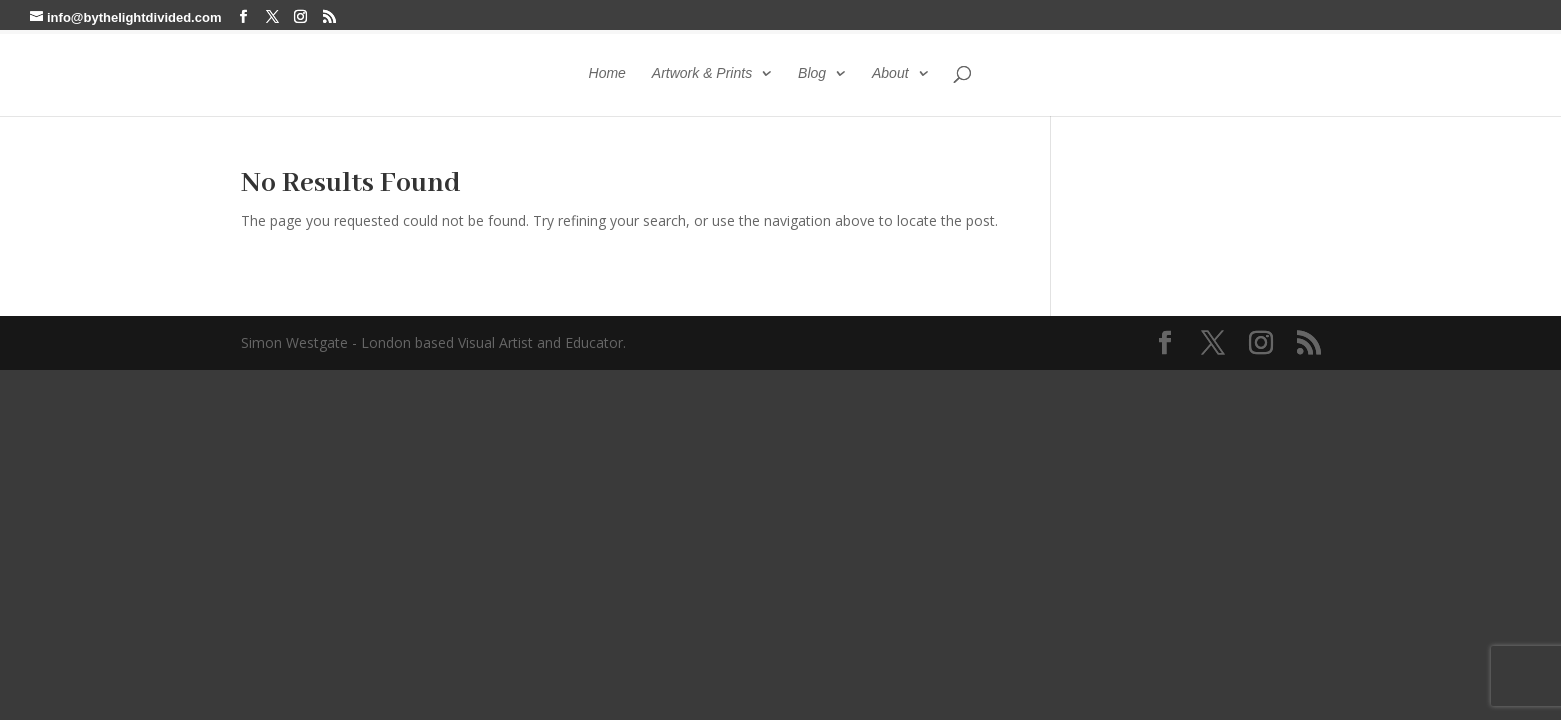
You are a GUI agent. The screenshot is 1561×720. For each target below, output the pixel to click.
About (890, 73)
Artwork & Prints (702, 73)
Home (607, 73)
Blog (812, 73)
